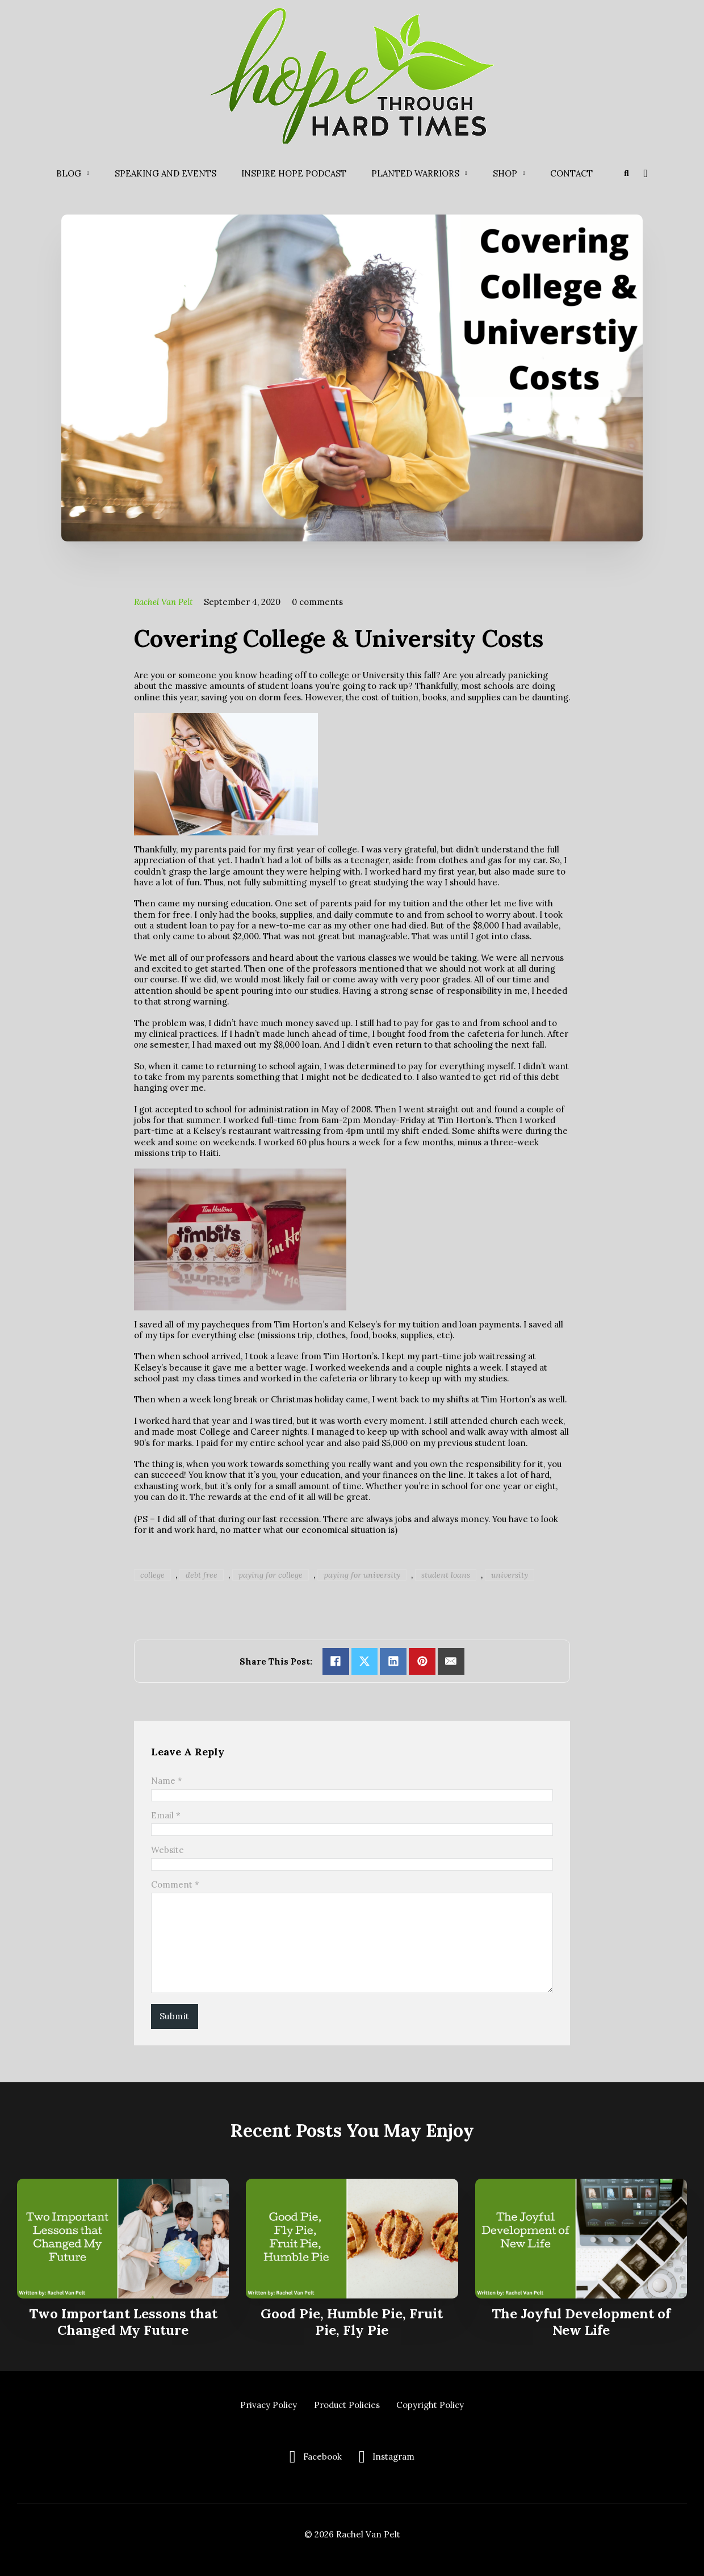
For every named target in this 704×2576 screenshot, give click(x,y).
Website (167, 1849)
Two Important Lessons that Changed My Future (123, 2322)
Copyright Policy (430, 2404)
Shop (505, 173)
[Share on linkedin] (393, 1661)
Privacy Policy (268, 2404)
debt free (201, 1575)
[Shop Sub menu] (524, 173)
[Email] (451, 1661)
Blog (68, 173)
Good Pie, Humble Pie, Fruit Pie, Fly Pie (352, 2322)
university (509, 1575)
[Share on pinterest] (422, 1661)
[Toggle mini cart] (645, 173)
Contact (571, 173)
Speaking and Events (165, 173)
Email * (166, 1815)
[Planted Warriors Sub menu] (466, 173)
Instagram (393, 2456)
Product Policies (347, 2404)
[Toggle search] (626, 173)
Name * (166, 1780)
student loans (445, 1575)
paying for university (362, 1575)
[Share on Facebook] (335, 1661)
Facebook (322, 2456)
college (152, 1575)
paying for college (270, 1575)
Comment (175, 1884)
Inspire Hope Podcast (293, 173)
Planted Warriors (415, 173)
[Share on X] (364, 1661)
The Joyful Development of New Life (581, 2322)
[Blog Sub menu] (88, 173)
